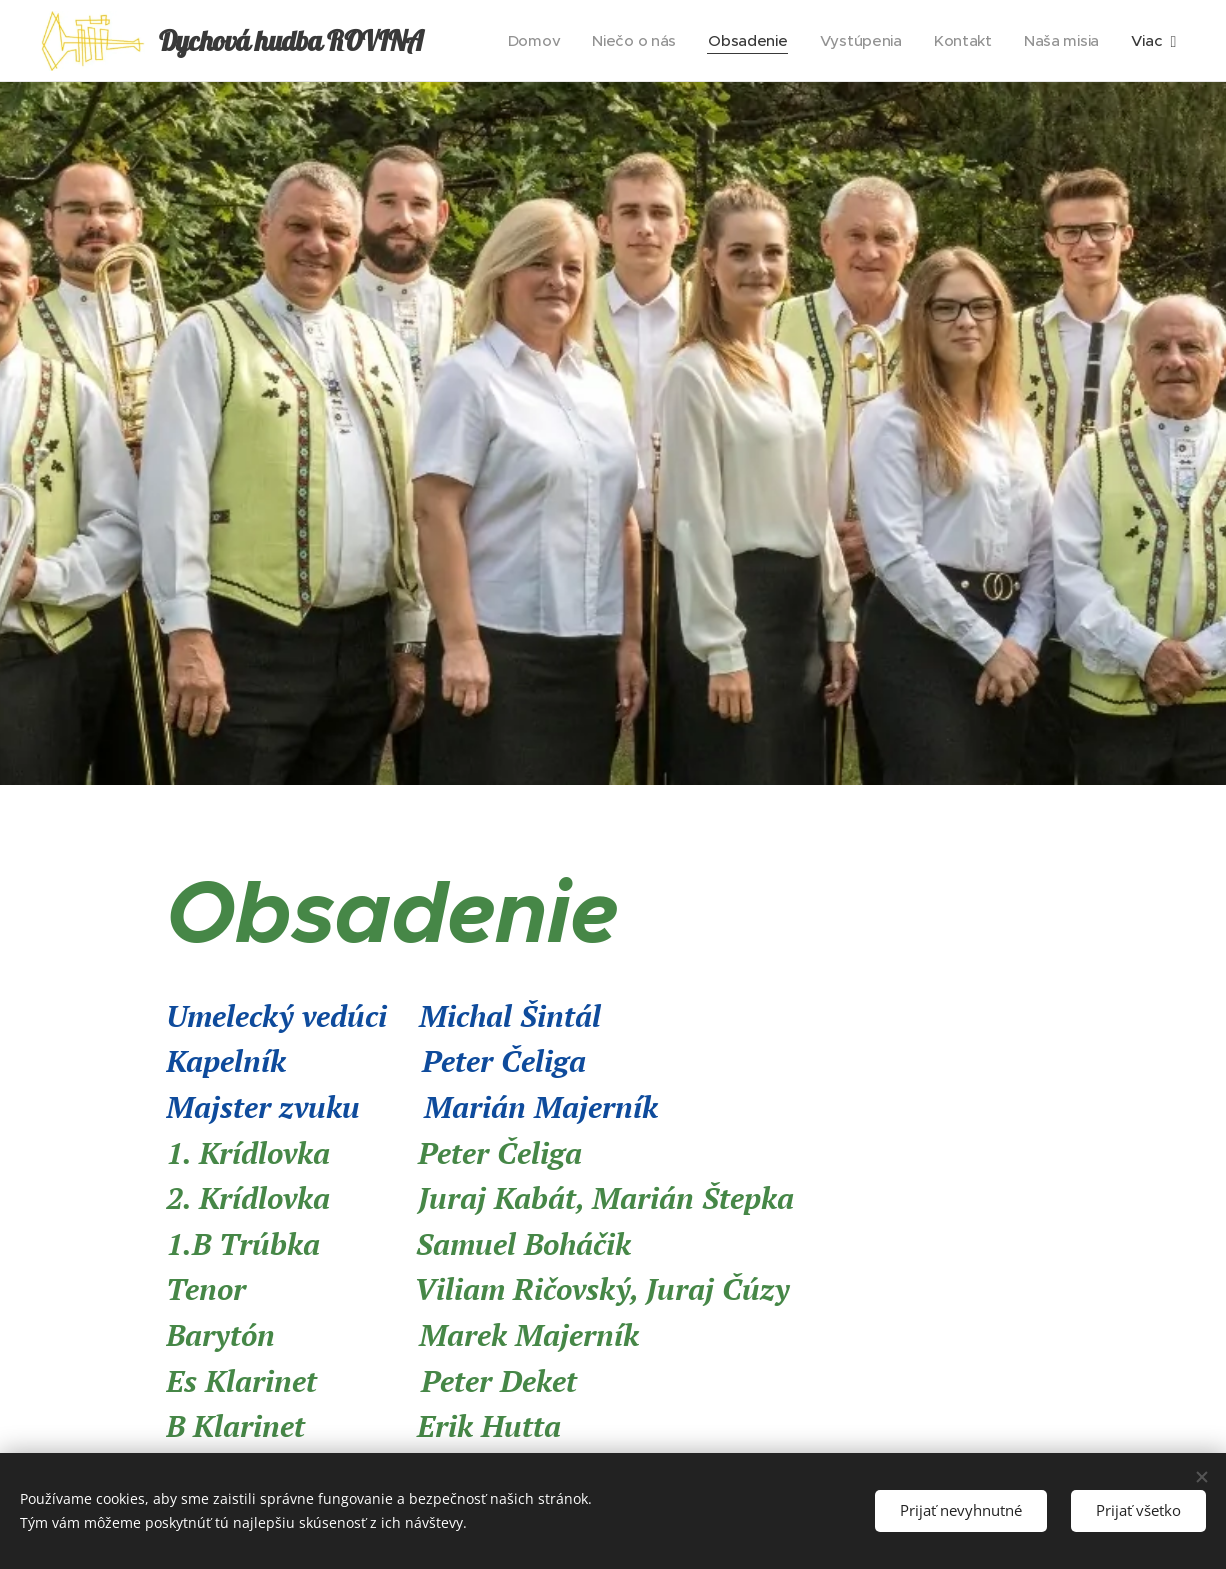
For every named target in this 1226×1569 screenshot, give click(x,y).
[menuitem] (525, 41)
